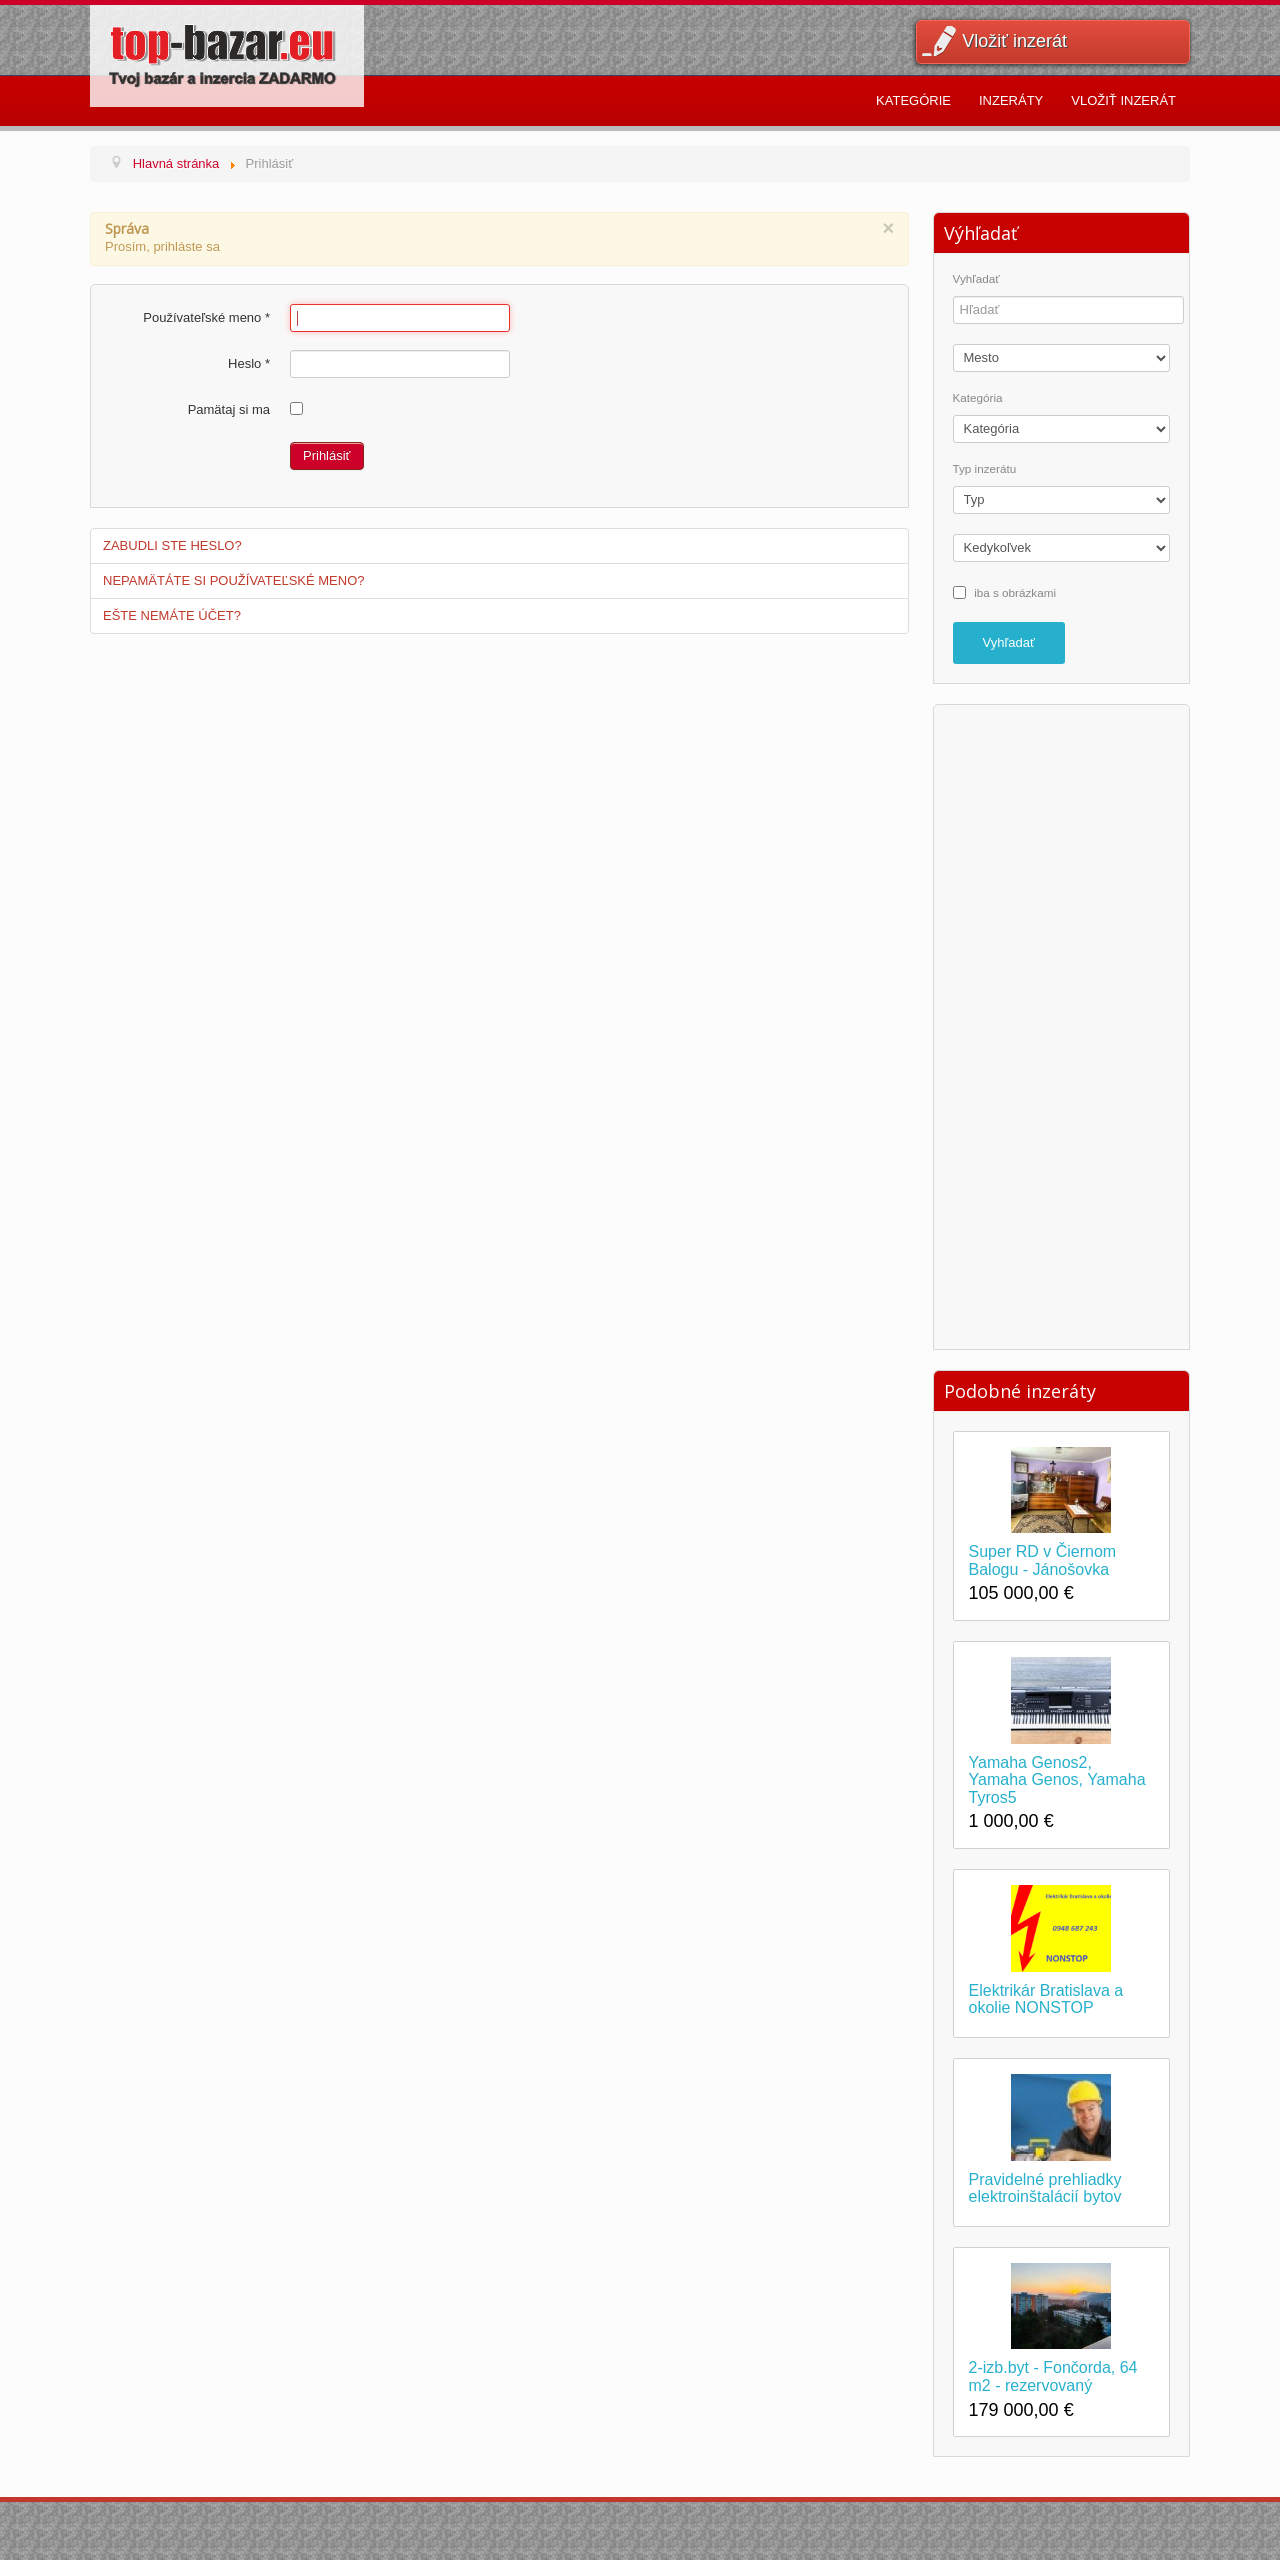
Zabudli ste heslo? (172, 545)
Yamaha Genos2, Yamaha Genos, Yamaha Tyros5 (1057, 1780)
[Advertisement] (1061, 1024)
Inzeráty (1011, 100)
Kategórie (913, 100)
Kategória (978, 398)
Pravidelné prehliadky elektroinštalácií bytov (1045, 2188)
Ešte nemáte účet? (172, 615)
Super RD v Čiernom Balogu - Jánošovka (1043, 1560)
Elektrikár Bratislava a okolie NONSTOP (1046, 1999)
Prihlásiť (327, 455)
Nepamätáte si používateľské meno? (234, 580)
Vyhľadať (976, 279)
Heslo (249, 363)
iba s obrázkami (1015, 591)
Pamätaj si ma (229, 409)
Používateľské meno (206, 317)
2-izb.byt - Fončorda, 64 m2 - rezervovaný (1053, 2376)
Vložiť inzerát (1014, 41)
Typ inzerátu (985, 469)
